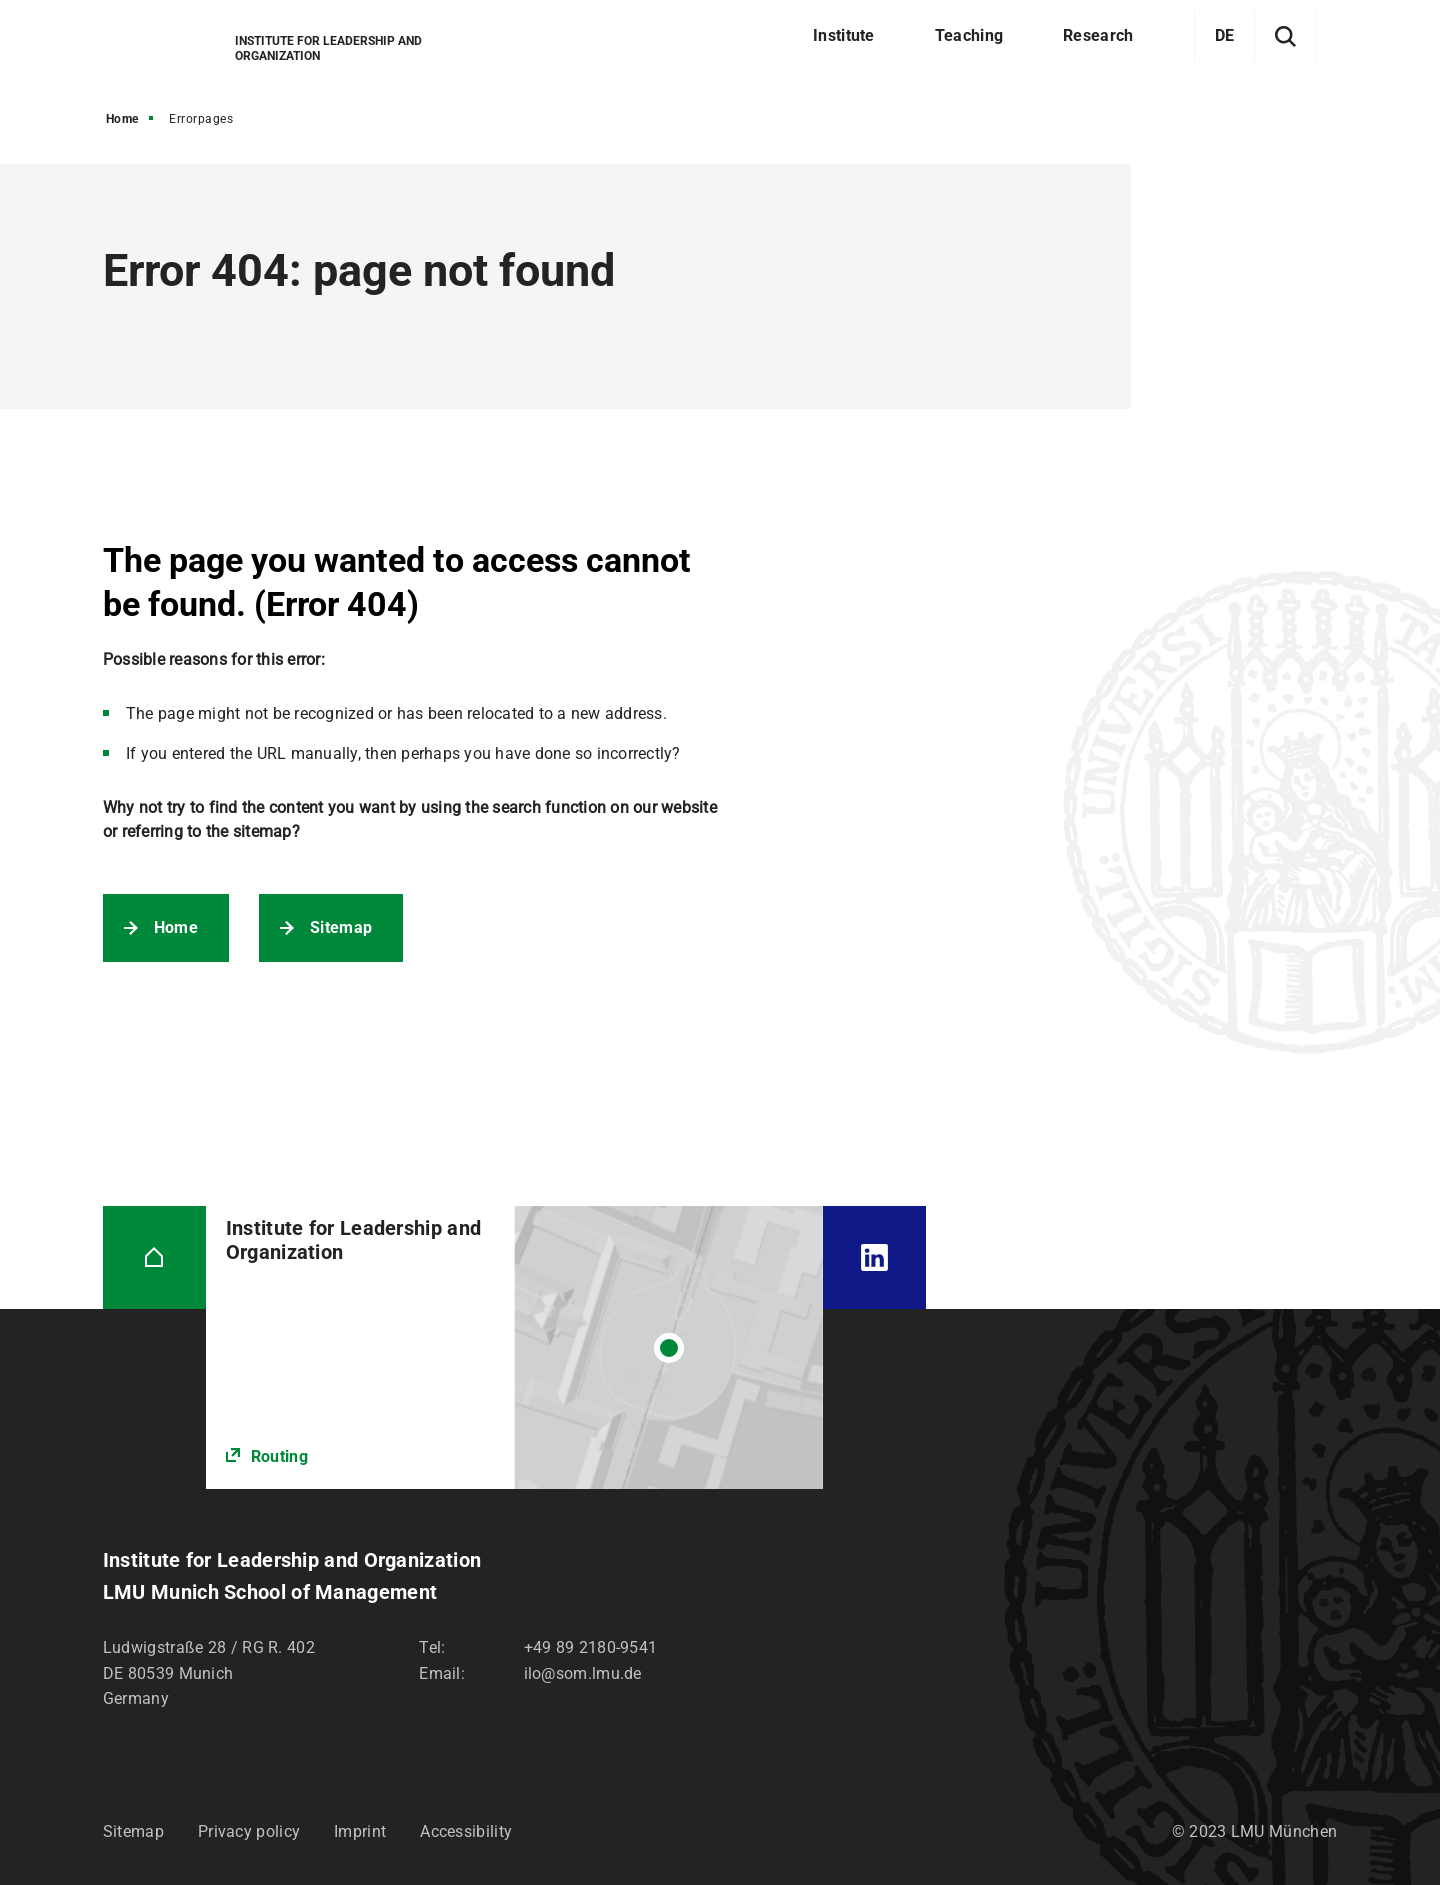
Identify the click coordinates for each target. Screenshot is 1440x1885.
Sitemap (341, 927)
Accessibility (466, 1831)
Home (122, 119)
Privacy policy (249, 1831)
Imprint (360, 1831)
